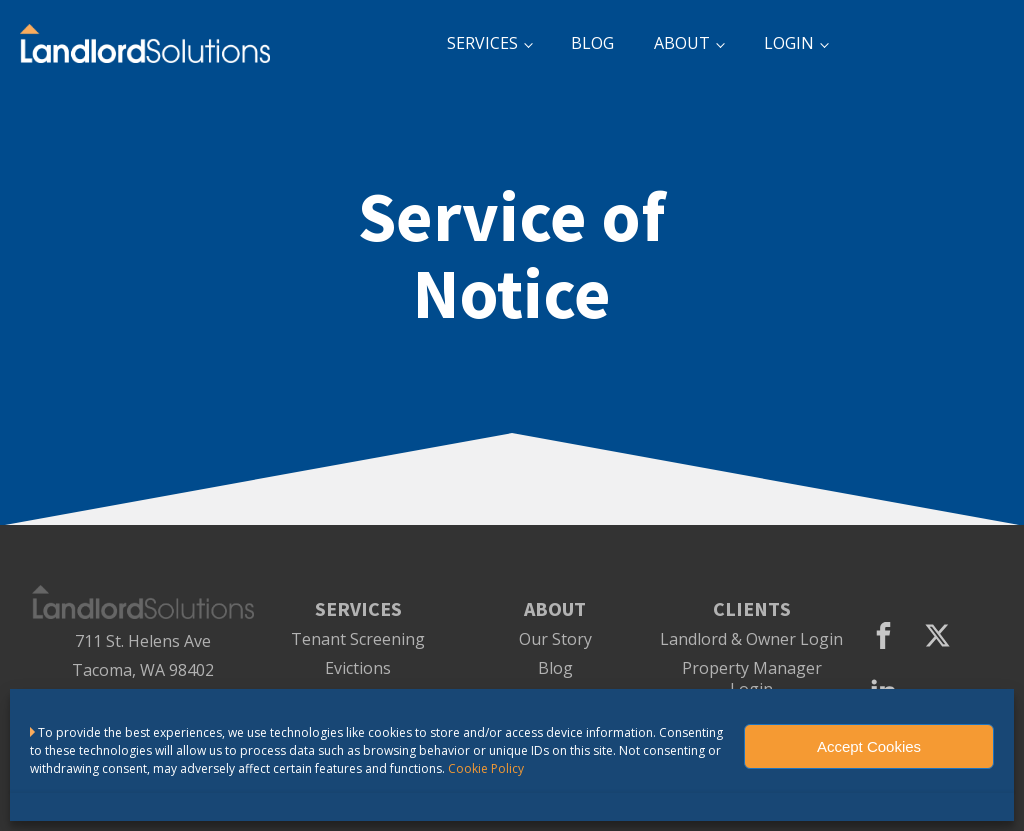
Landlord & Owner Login (751, 639)
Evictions (358, 668)
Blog (555, 668)
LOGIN (789, 43)
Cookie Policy (486, 768)
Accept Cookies (869, 746)
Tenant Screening (358, 639)
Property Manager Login (752, 679)
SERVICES (482, 43)
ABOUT (682, 43)
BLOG (592, 43)
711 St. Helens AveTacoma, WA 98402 (143, 655)
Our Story (555, 639)
